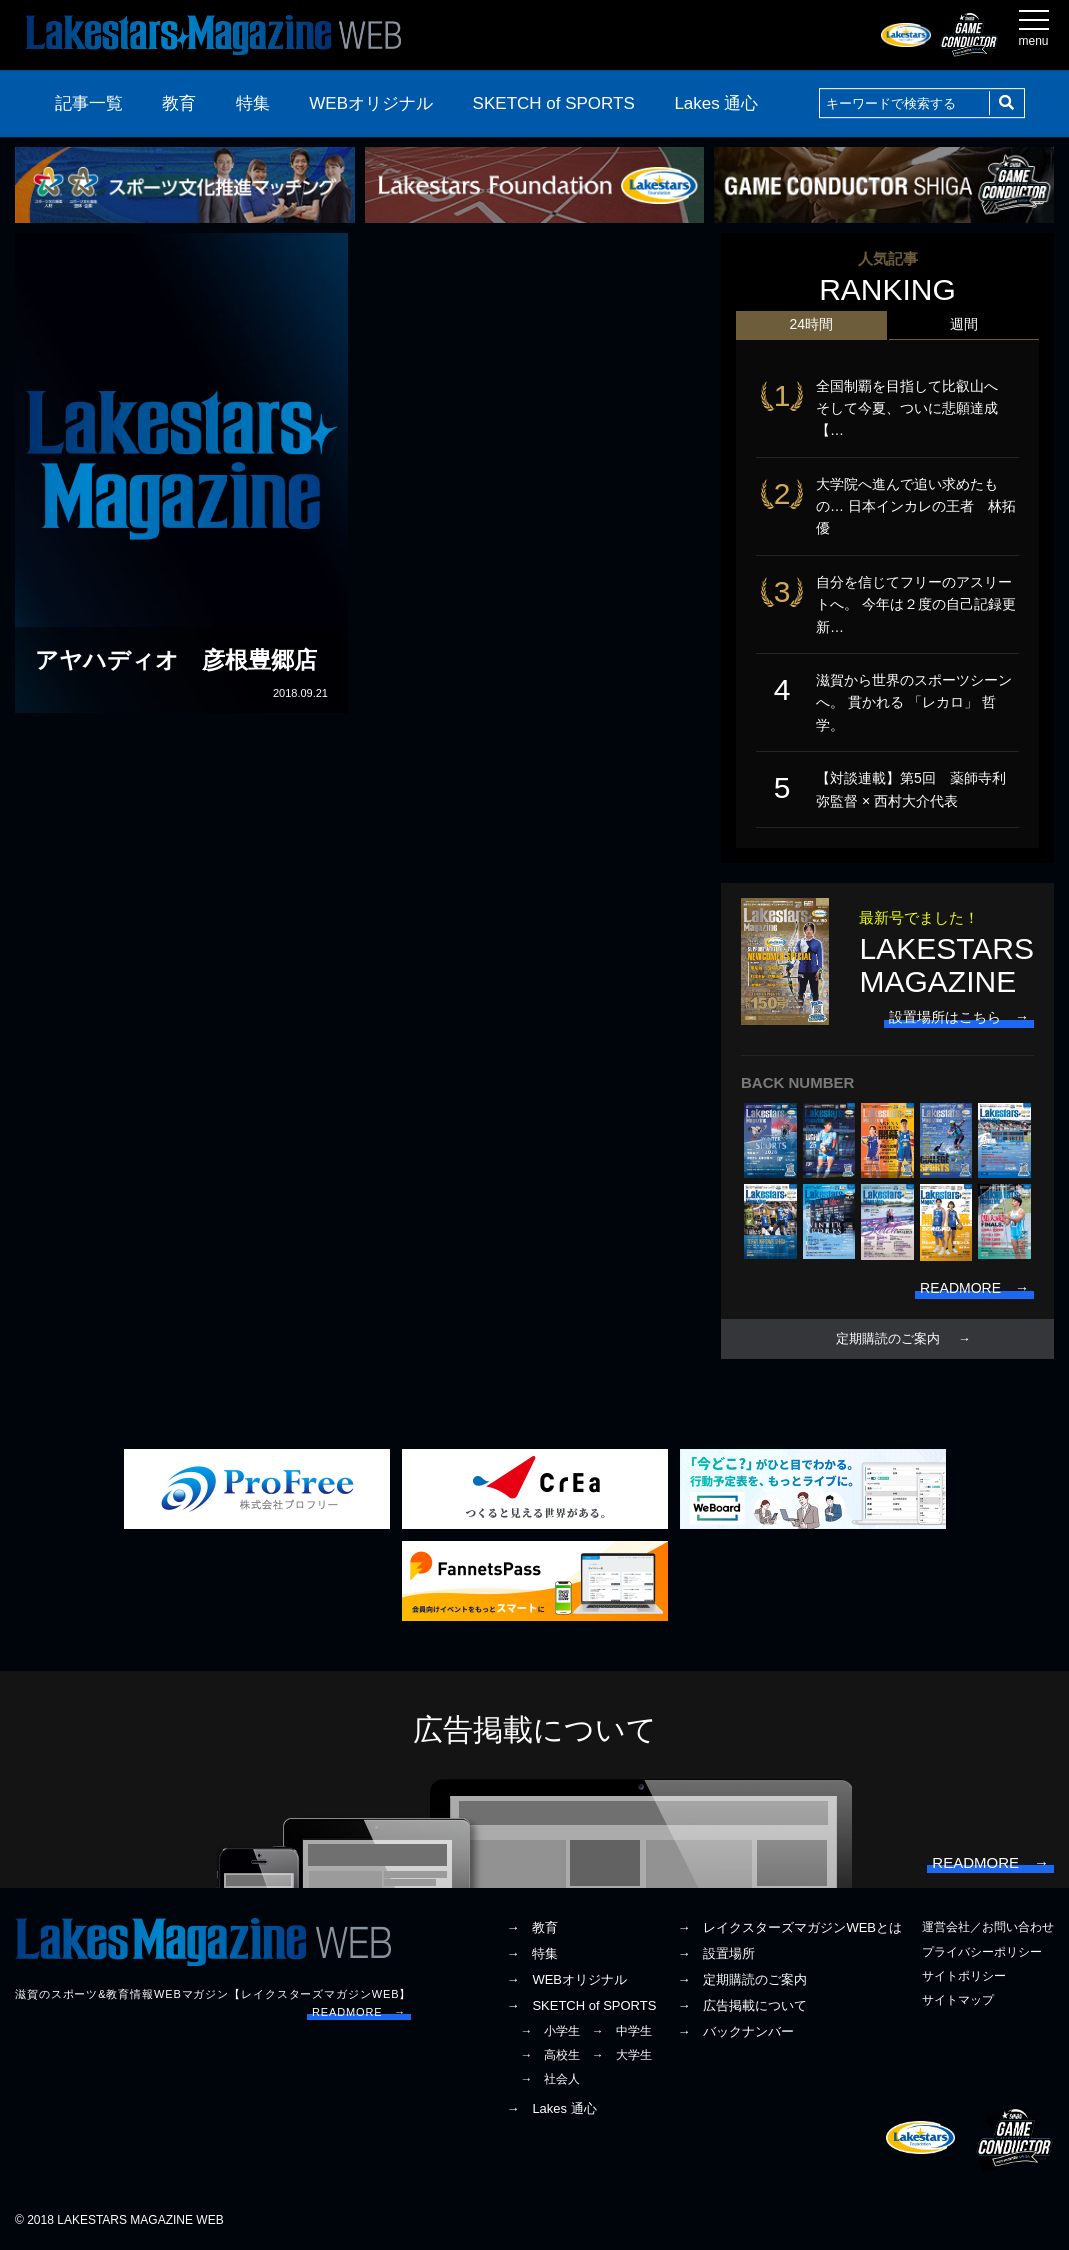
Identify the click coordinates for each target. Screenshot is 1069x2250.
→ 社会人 (550, 2079)
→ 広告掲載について (742, 2005)
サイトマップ (958, 2000)
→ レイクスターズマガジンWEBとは (789, 1927)
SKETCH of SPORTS (554, 103)
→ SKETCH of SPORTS (581, 2005)
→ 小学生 (550, 2031)
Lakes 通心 (716, 103)
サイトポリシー (964, 1976)
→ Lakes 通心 (551, 2108)
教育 (179, 103)
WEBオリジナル (371, 103)
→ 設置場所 (716, 1953)
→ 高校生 (550, 2055)
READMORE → (359, 2012)
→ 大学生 (622, 2055)
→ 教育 (532, 1927)
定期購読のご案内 (888, 1339)
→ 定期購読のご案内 (742, 1979)
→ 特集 (532, 1953)
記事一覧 (89, 103)
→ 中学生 (622, 2031)
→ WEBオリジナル (566, 1979)
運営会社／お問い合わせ (988, 1927)
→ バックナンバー (735, 2031)
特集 (253, 103)
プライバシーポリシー (982, 1952)
